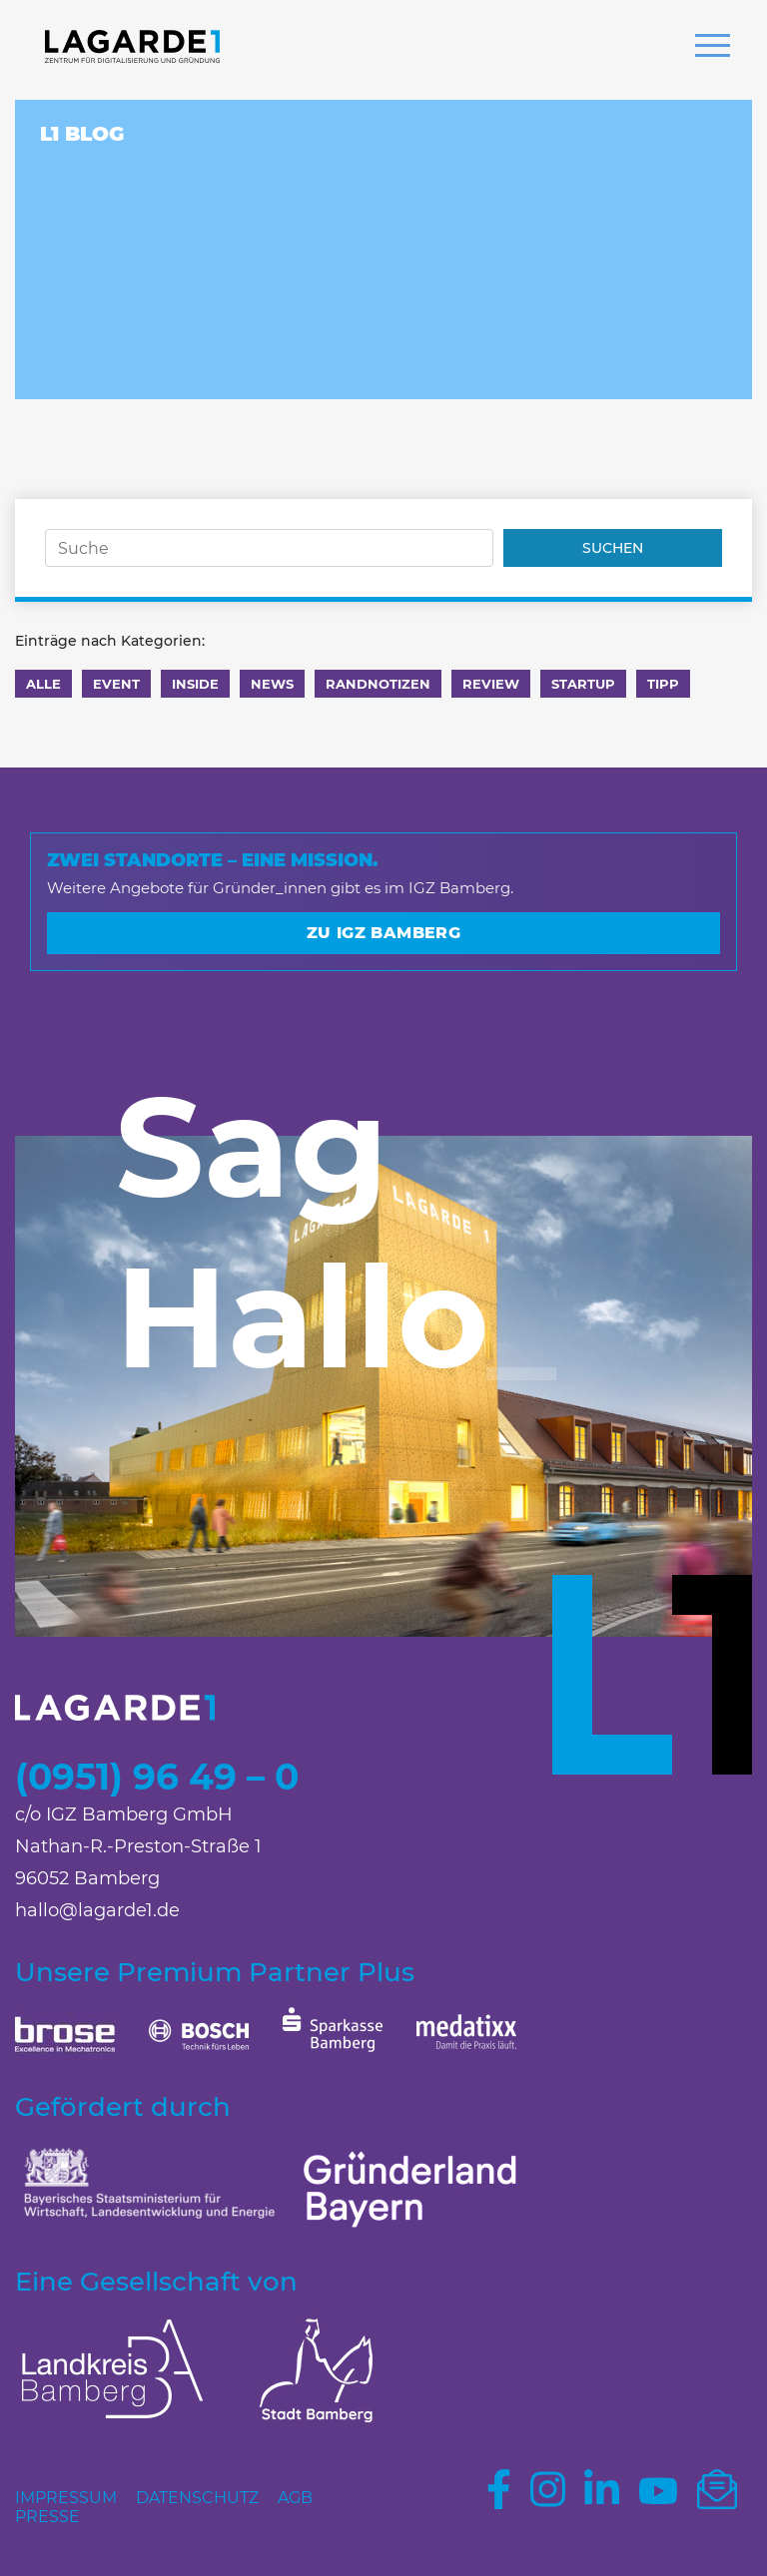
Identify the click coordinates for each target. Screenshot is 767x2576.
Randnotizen (378, 684)
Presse (47, 2516)
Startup (583, 684)
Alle (43, 684)
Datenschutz (197, 2497)
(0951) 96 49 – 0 (157, 1777)
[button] (712, 48)
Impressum (66, 2497)
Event (116, 684)
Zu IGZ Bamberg (384, 932)
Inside (195, 684)
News (272, 684)
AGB (295, 2497)
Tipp (663, 684)
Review (490, 684)
